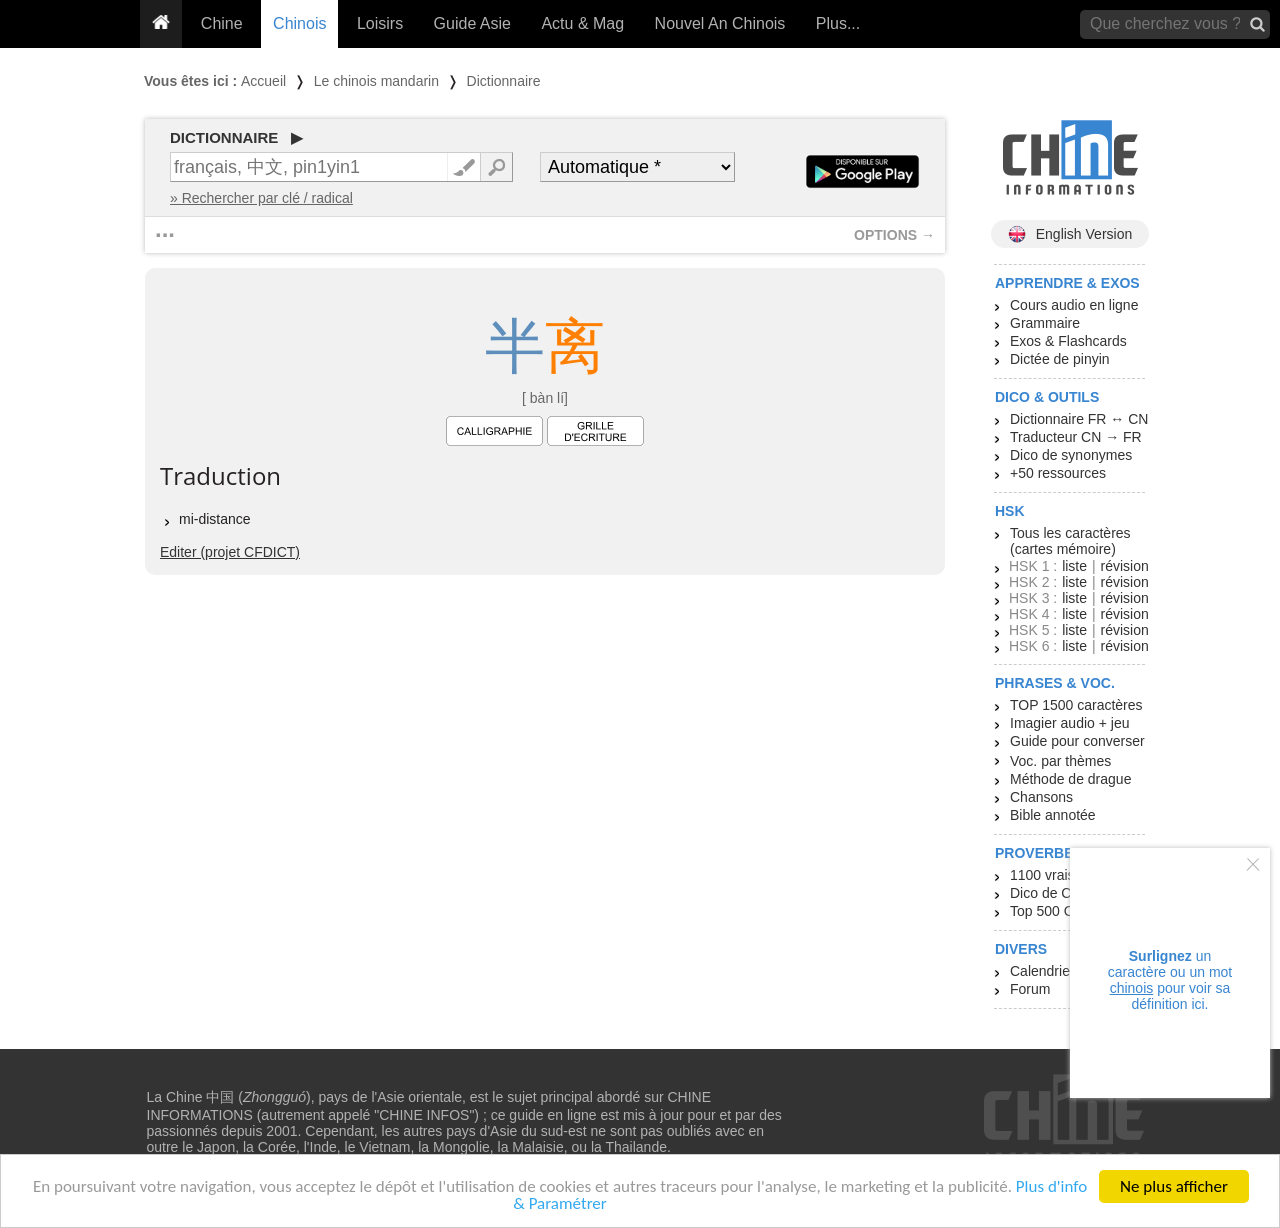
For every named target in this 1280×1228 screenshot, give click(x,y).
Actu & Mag (582, 23)
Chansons (1041, 797)
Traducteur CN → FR (1076, 437)
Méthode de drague (1070, 779)
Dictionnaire (504, 81)
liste (1074, 566)
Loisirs (380, 23)
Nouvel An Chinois (720, 23)
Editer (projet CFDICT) (230, 552)
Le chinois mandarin (376, 81)
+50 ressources (1058, 473)
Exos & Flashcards (1068, 341)
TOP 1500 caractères (1076, 705)
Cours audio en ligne (1074, 305)
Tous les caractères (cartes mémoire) (1070, 541)
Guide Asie (472, 23)
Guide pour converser (1077, 741)
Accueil (263, 81)
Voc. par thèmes (1060, 761)
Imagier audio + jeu (1069, 723)
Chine (222, 23)
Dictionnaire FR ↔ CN (1079, 419)
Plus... (838, 23)
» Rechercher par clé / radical (261, 198)
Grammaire (1045, 323)
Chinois (299, 23)
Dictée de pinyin (1060, 359)
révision (1124, 566)
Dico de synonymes (1071, 455)
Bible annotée (1053, 815)
